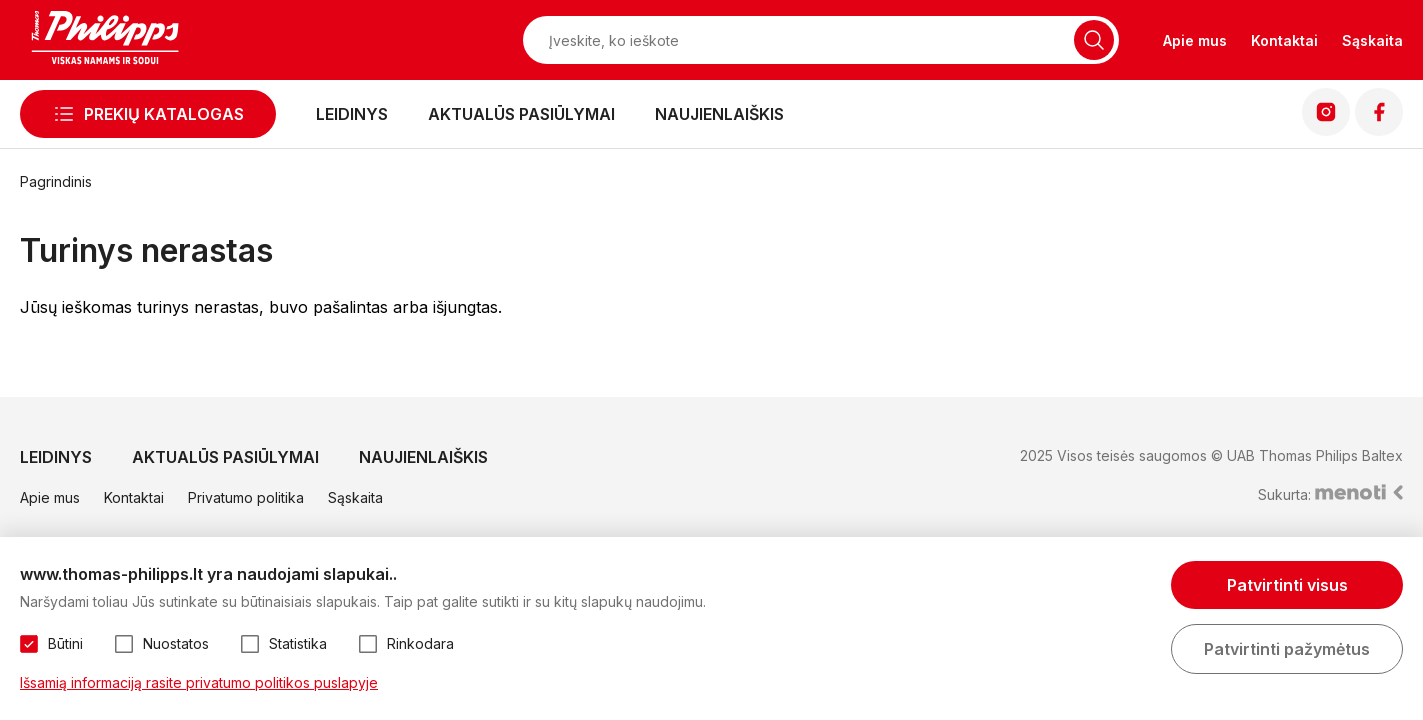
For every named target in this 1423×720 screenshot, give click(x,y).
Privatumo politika (246, 497)
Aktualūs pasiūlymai (521, 114)
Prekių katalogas (164, 114)
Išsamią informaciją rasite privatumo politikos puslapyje (199, 682)
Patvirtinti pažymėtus (1287, 649)
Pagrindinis (56, 181)
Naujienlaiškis (719, 114)
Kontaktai (1284, 40)
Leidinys (352, 114)
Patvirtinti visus (1287, 585)
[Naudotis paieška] (1094, 40)
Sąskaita (1372, 40)
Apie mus (1195, 40)
